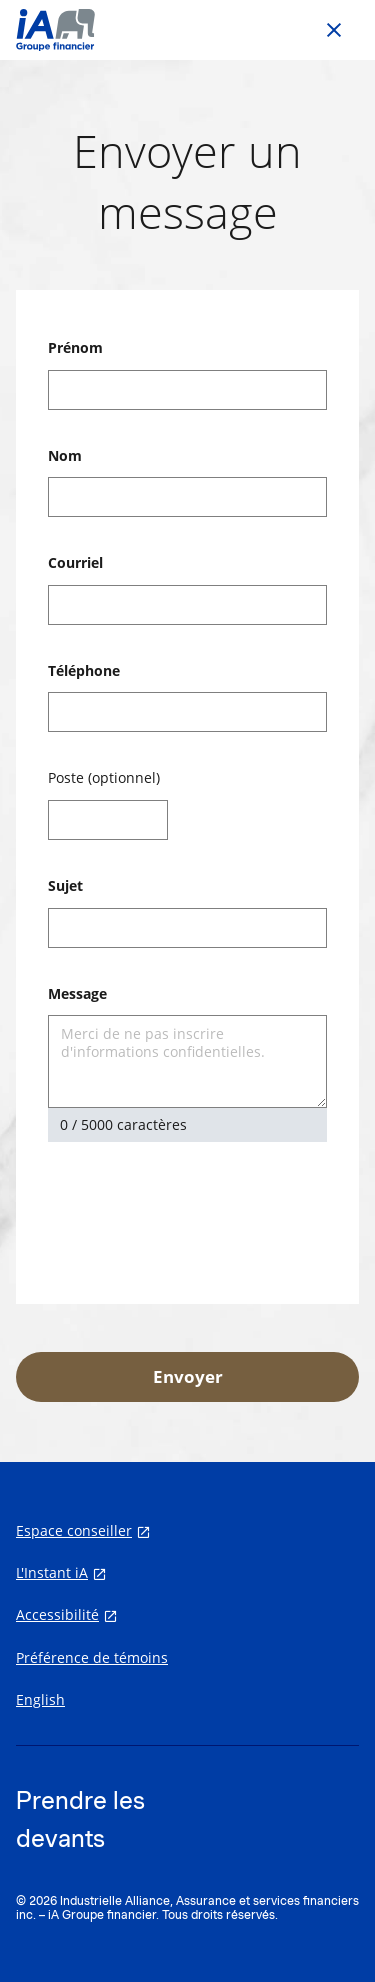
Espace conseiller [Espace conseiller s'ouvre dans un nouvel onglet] (74, 1531)
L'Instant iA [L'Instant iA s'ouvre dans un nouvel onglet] (52, 1573)
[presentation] (200, 1217)
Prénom (75, 347)
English (40, 1700)
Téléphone (84, 670)
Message (77, 993)
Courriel (75, 562)
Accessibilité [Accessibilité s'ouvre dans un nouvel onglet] (57, 1615)
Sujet (65, 885)
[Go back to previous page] (334, 30)
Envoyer (188, 1376)
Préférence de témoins (92, 1658)
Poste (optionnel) (104, 777)
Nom (65, 455)
